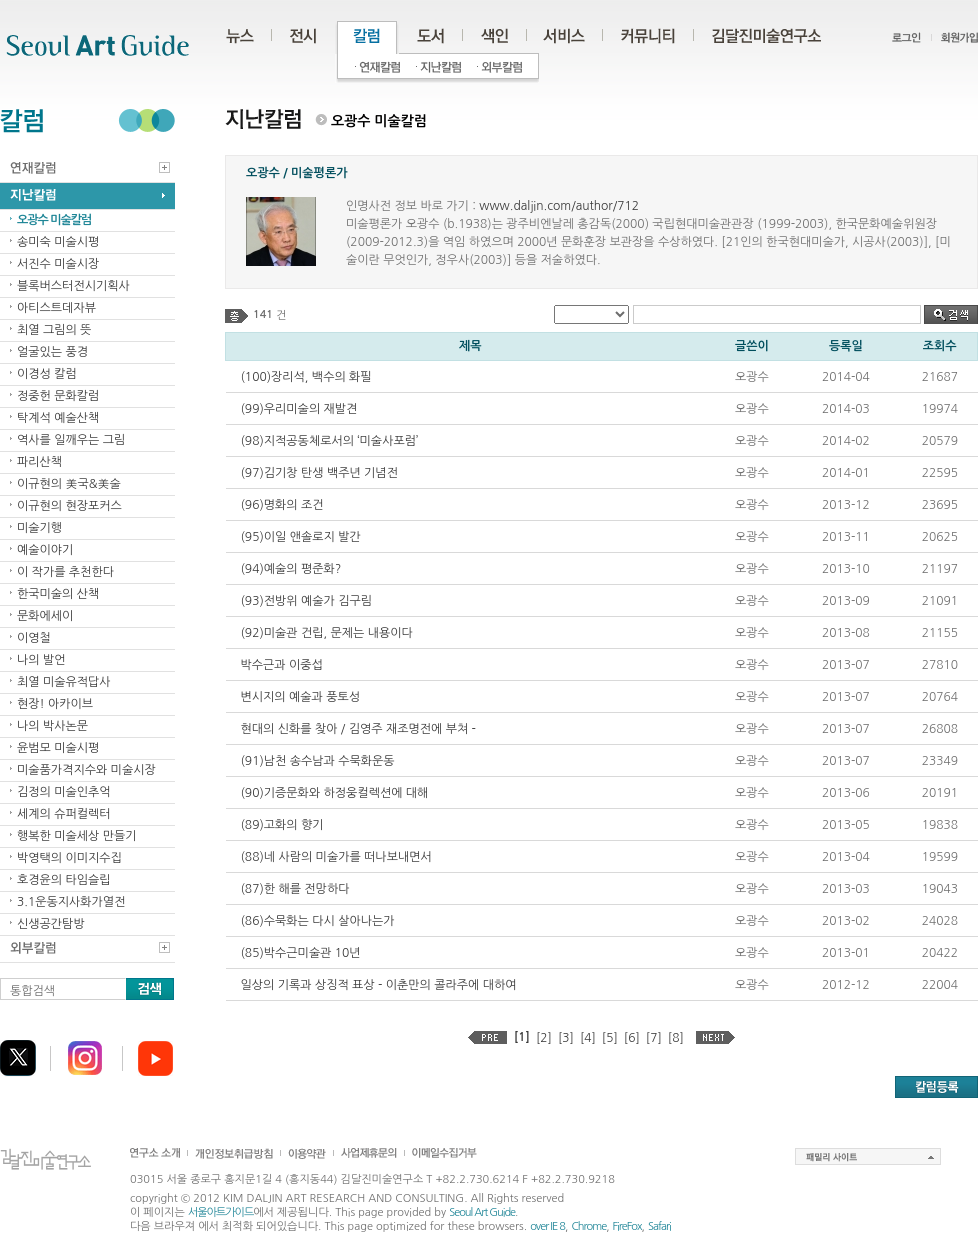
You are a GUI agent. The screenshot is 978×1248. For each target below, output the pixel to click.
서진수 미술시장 (58, 264)
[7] (654, 1038)
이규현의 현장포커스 (69, 506)
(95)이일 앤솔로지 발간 (301, 537)
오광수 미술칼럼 (54, 220)
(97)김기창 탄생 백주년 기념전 (319, 473)
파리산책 (39, 462)
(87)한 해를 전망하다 (295, 889)
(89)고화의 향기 (282, 825)
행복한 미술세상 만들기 (77, 836)
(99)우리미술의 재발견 (299, 409)
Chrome (588, 1226)
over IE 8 (547, 1226)
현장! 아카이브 (55, 704)
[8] (676, 1038)
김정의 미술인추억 (64, 792)
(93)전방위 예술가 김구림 (307, 601)
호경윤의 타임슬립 (64, 880)
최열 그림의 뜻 (54, 330)
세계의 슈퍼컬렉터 (64, 814)
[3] (566, 1038)
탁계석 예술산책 (58, 418)
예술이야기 (45, 550)
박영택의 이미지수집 (69, 858)
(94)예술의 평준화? (291, 569)
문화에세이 (45, 616)
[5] (610, 1038)
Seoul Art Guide (482, 1212)
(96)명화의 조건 (282, 505)
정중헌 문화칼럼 (58, 396)
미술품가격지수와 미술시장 (86, 770)
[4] (588, 1038)
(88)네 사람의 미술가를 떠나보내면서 (336, 857)
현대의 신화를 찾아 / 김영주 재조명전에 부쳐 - (358, 729)
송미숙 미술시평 (58, 242)
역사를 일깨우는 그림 (71, 440)
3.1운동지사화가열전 (71, 902)
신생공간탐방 (51, 924)
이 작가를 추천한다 (65, 572)
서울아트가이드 (220, 1212)
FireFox (627, 1226)
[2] (544, 1038)
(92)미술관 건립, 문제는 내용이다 (327, 633)
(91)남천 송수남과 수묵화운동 (318, 761)
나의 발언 (41, 660)
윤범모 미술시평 (58, 748)
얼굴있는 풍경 (52, 352)
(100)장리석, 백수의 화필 (306, 377)
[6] (632, 1038)
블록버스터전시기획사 (73, 286)
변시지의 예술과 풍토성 (301, 697)
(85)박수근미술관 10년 (301, 953)
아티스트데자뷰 (56, 308)
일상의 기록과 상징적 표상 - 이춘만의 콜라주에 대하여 (379, 985)
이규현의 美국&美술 (69, 484)
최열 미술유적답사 (64, 682)
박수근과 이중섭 (282, 665)
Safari (659, 1226)
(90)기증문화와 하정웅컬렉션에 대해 (335, 793)
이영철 (34, 638)
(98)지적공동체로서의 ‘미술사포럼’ (330, 441)
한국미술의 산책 (58, 594)
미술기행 (39, 528)
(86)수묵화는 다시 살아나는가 (318, 921)
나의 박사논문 (52, 726)
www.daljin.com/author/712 (559, 206)
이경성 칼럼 (47, 374)
